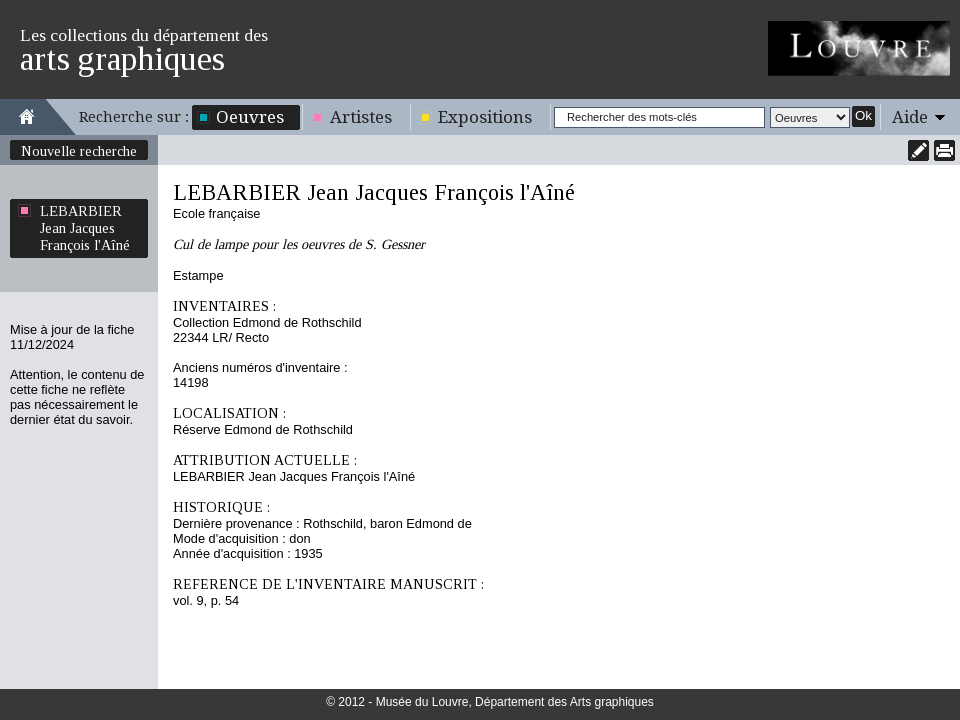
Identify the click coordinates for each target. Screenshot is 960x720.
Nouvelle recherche (79, 151)
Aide (910, 117)
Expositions (485, 117)
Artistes (361, 117)
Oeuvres (250, 117)
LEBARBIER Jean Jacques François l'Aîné (85, 228)
